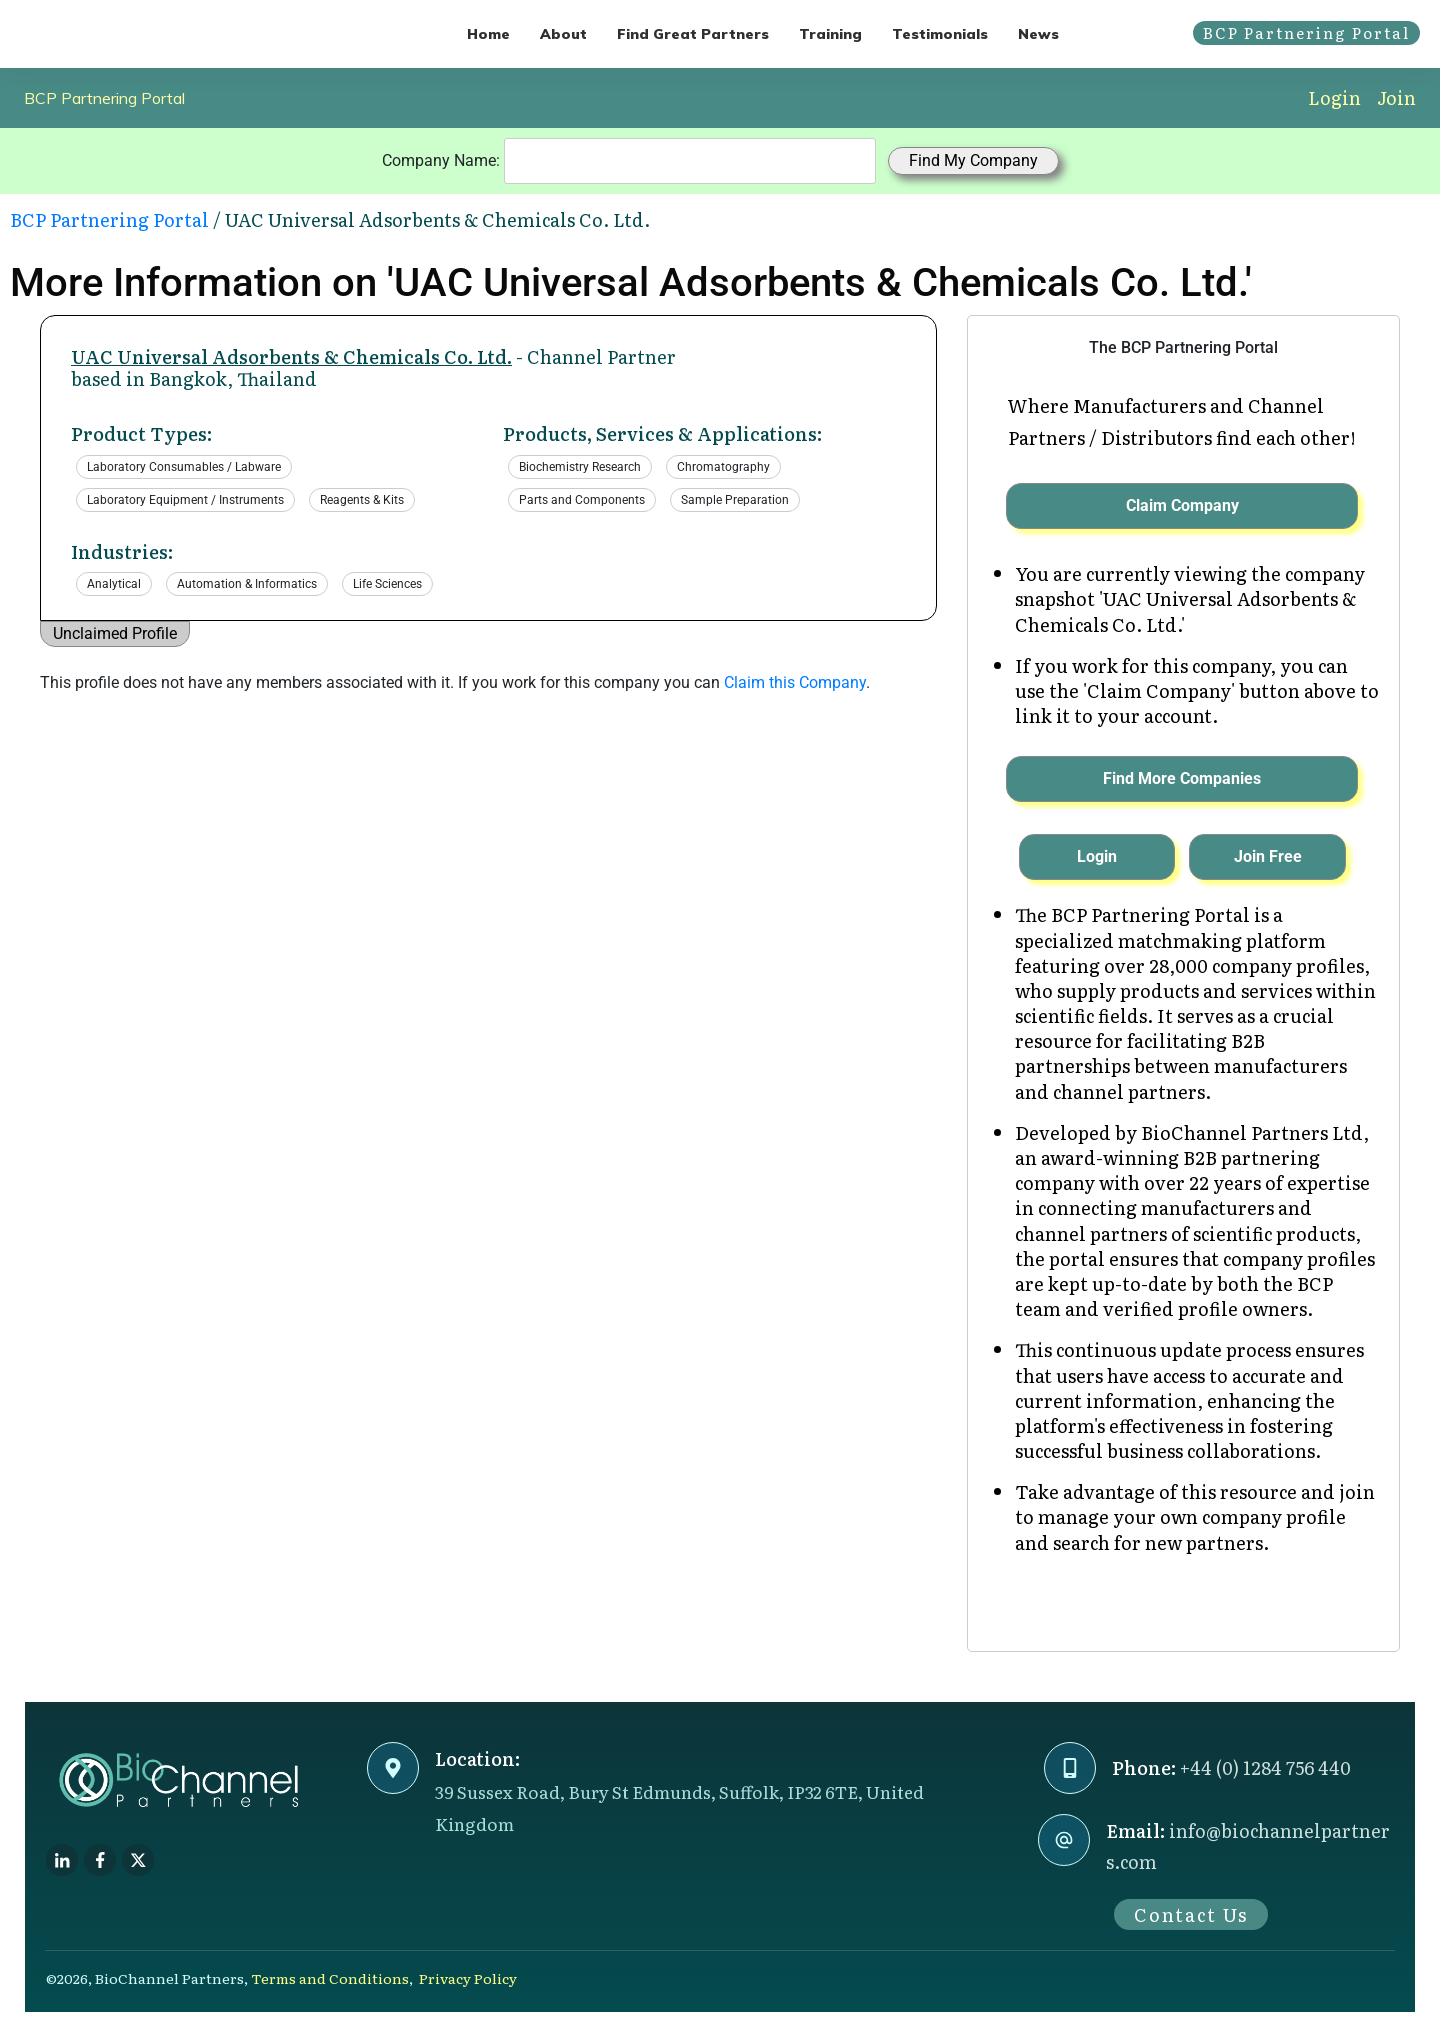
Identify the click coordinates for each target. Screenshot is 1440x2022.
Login (1334, 97)
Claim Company (1182, 505)
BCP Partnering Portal (104, 98)
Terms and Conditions (330, 1978)
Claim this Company (795, 682)
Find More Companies (1182, 778)
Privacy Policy (468, 1978)
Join (1396, 97)
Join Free (1268, 856)
